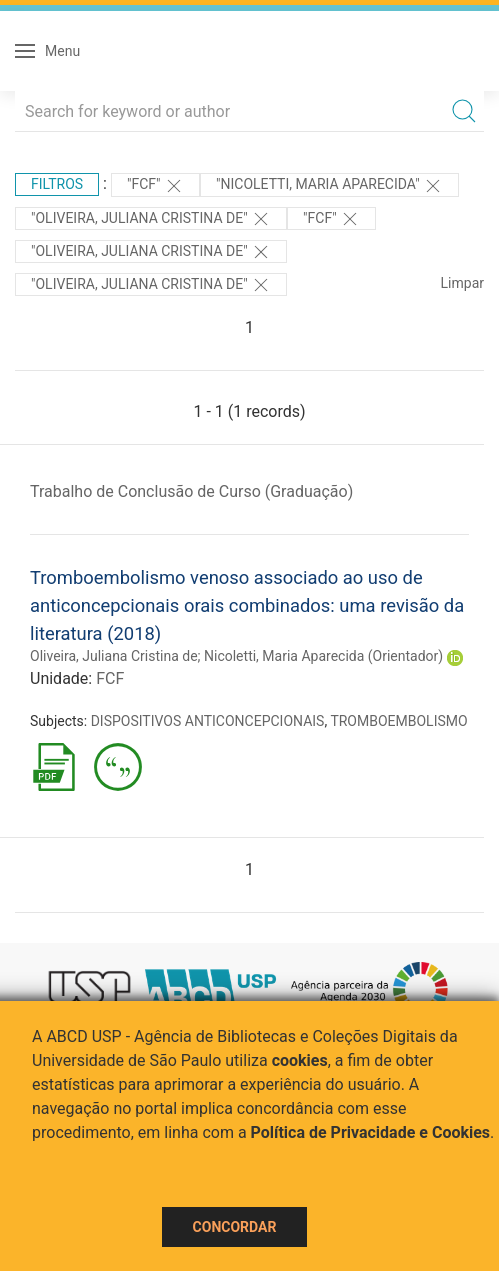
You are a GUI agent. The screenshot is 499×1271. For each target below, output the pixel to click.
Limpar (462, 283)
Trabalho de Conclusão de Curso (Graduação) (191, 491)
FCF (110, 678)
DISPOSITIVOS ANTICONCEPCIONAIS (208, 721)
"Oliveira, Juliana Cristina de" (151, 219)
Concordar (235, 1227)
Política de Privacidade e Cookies (371, 1132)
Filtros (57, 184)
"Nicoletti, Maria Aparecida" (329, 186)
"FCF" (155, 186)
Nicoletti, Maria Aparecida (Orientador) (323, 656)
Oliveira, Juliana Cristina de (114, 656)
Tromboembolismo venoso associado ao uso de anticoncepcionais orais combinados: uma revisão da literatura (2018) (247, 605)
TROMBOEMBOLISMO (398, 721)
